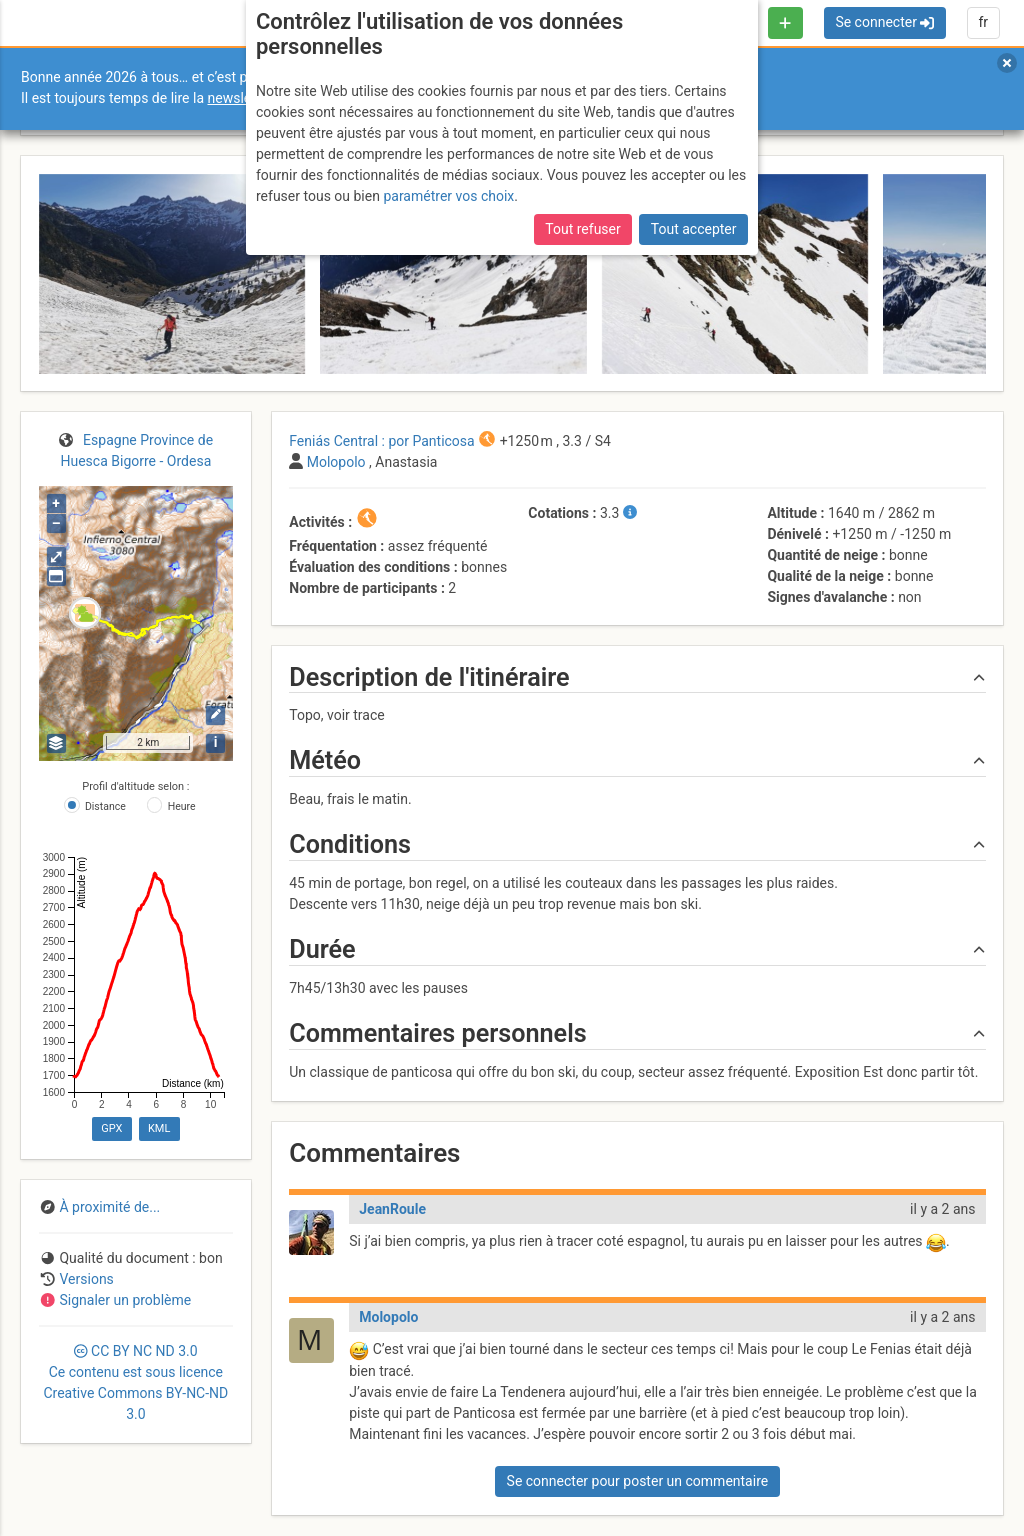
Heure (182, 806)
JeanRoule (392, 1209)
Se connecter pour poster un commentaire (638, 1481)
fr (983, 22)
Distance (105, 806)
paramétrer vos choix (448, 196)
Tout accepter (694, 229)
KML (159, 1128)
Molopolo (388, 1317)
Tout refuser (582, 229)
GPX (111, 1128)
